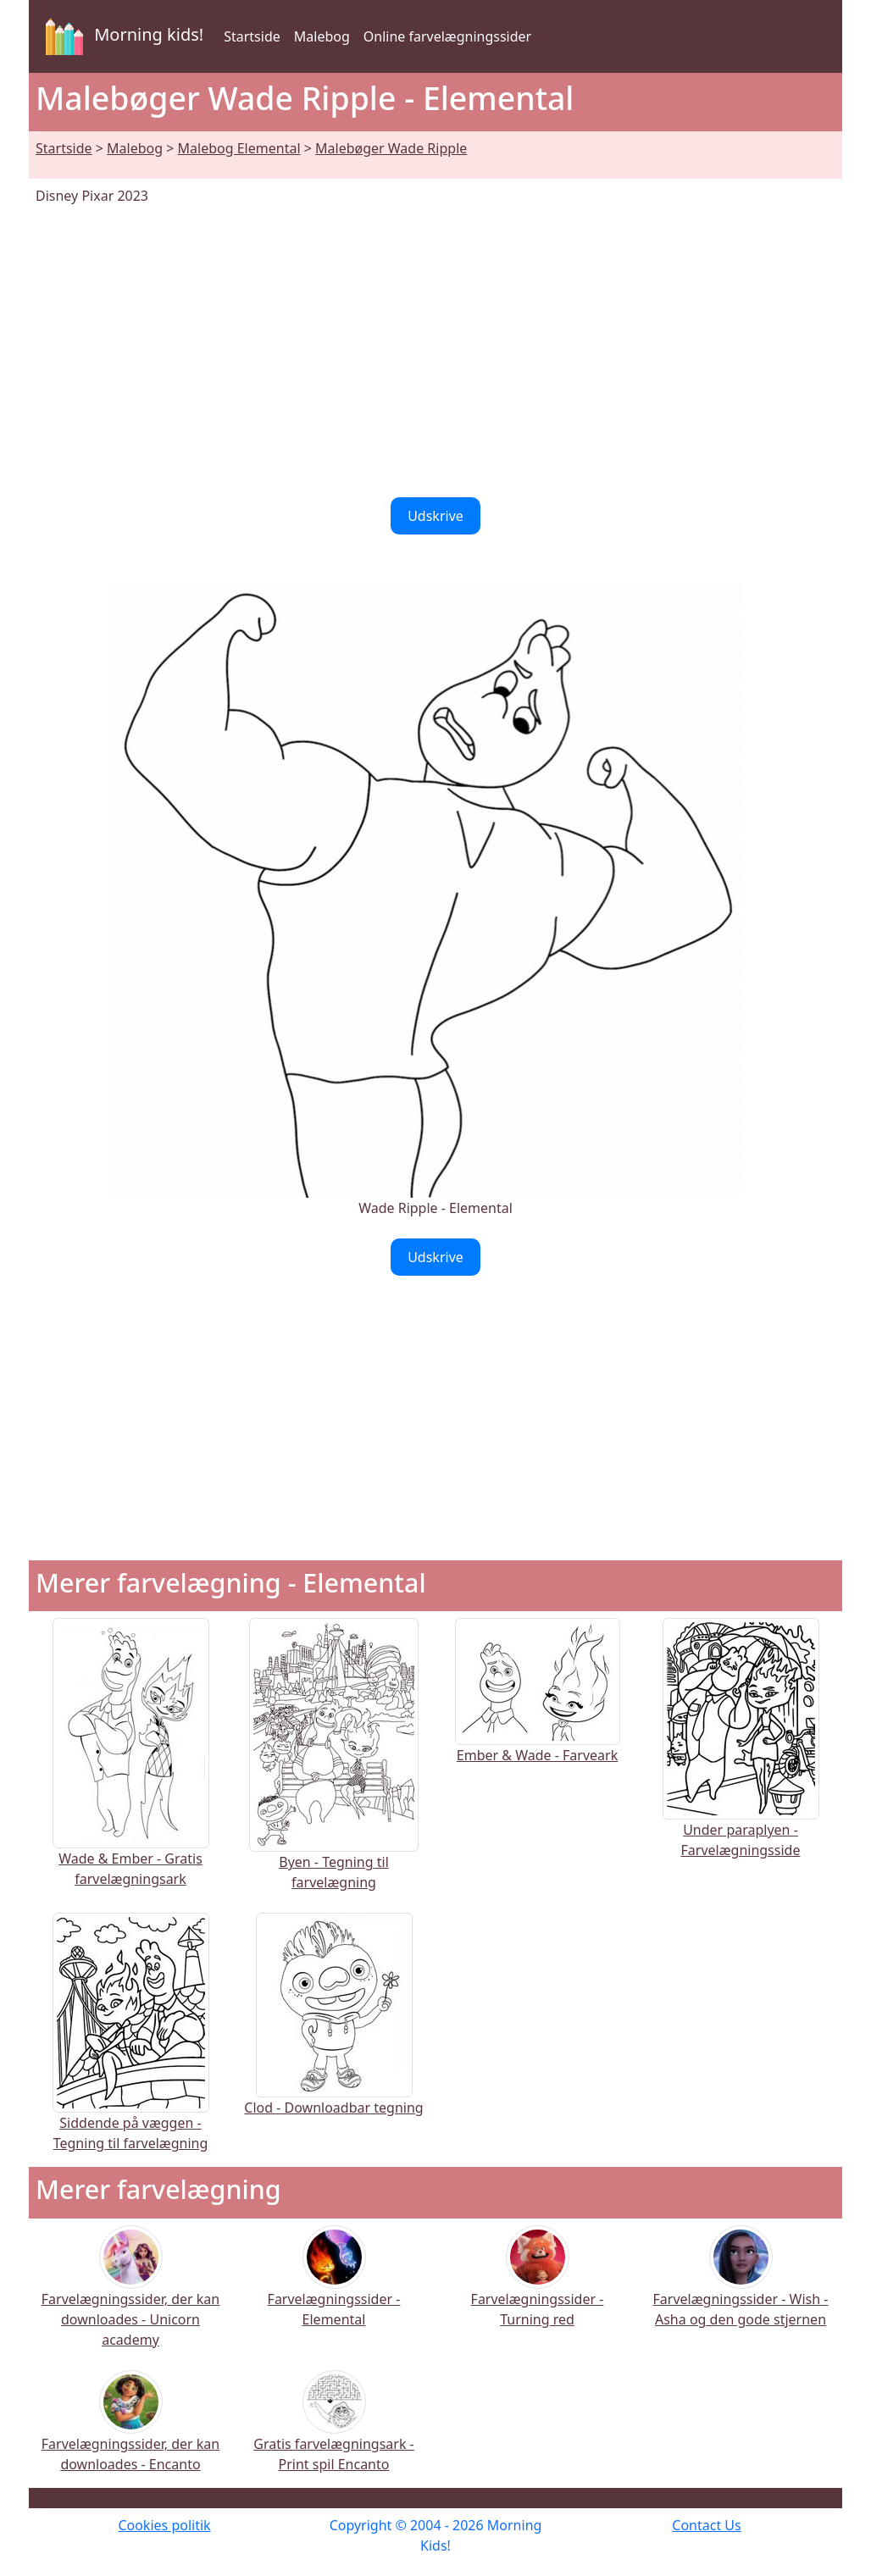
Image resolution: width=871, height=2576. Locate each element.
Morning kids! (121, 36)
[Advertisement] (435, 351)
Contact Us (706, 2525)
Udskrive (435, 516)
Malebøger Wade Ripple (391, 148)
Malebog (322, 36)
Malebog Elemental (239, 148)
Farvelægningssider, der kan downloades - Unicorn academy (130, 2297)
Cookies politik (164, 2525)
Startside (252, 36)
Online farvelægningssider (447, 36)
